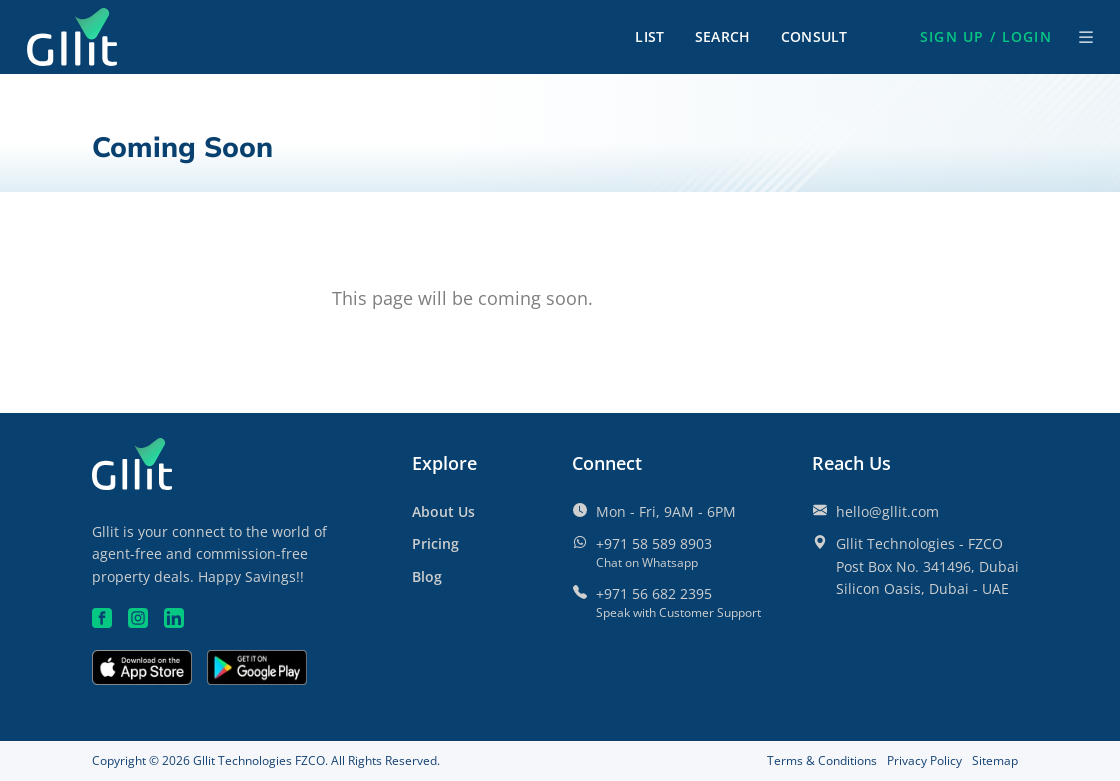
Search (723, 37)
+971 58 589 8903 (654, 543)
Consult (814, 37)
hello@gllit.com (887, 511)
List (649, 37)
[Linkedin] (174, 618)
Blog (427, 576)
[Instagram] (138, 618)
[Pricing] (435, 543)
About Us (443, 511)
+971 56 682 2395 (654, 593)
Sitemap (995, 760)
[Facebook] (102, 618)
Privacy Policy (924, 760)
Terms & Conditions (822, 760)
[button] (986, 37)
